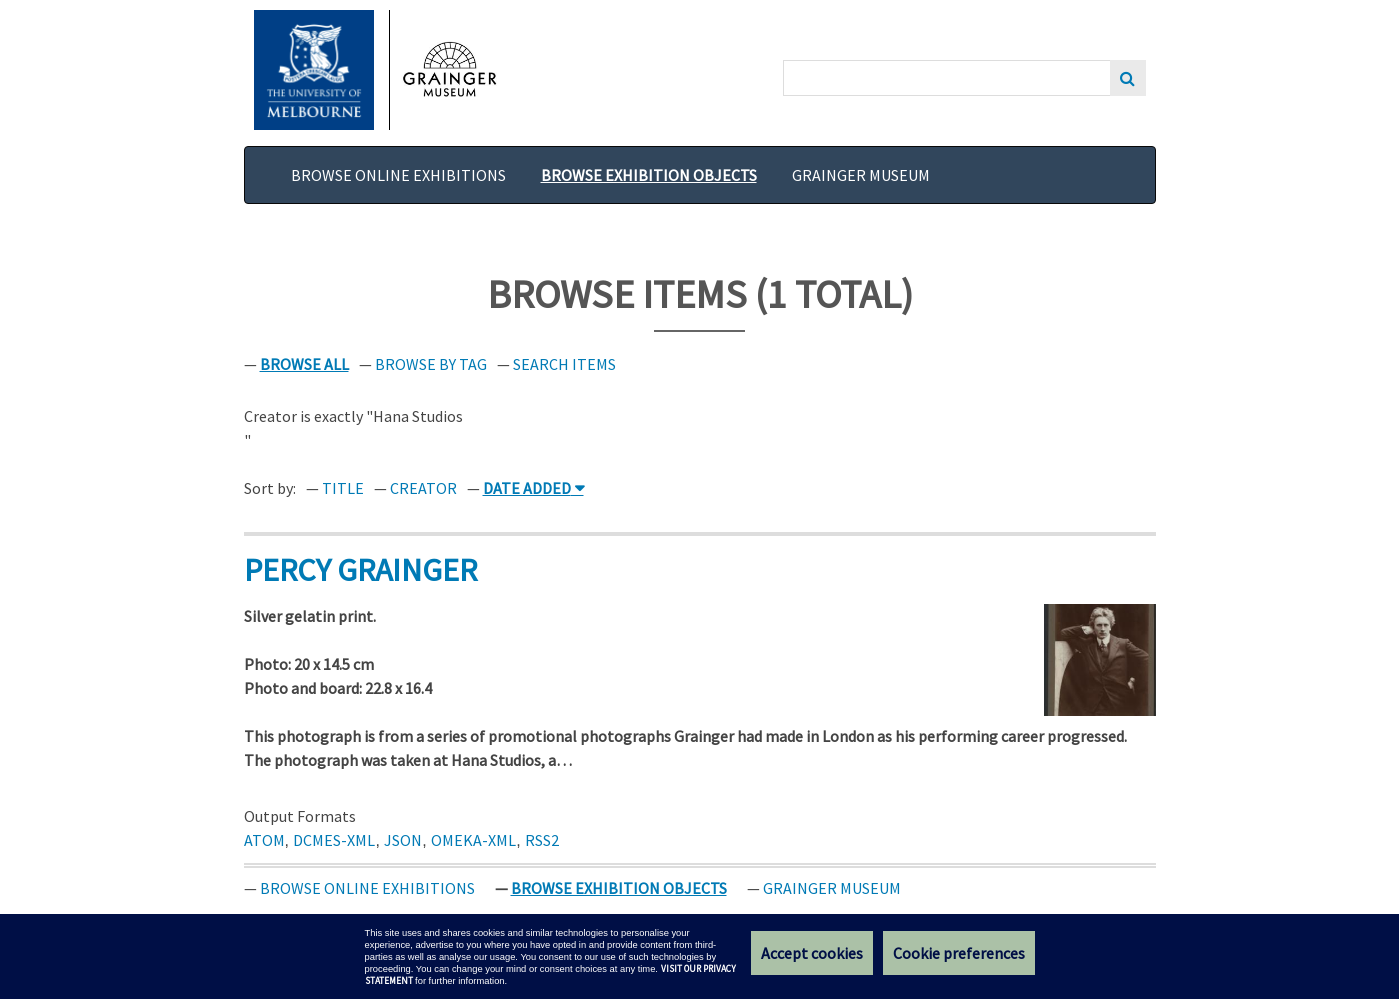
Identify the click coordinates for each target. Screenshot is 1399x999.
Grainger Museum (861, 175)
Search (1128, 78)
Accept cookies (812, 953)
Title (343, 488)
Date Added (527, 488)
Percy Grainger (360, 570)
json (403, 840)
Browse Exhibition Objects (649, 175)
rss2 (542, 840)
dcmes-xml (334, 840)
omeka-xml (473, 840)
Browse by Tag (431, 364)
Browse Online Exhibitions (398, 175)
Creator (423, 488)
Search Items (564, 364)
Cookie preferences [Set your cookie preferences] (959, 953)
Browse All (304, 364)
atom (264, 840)
